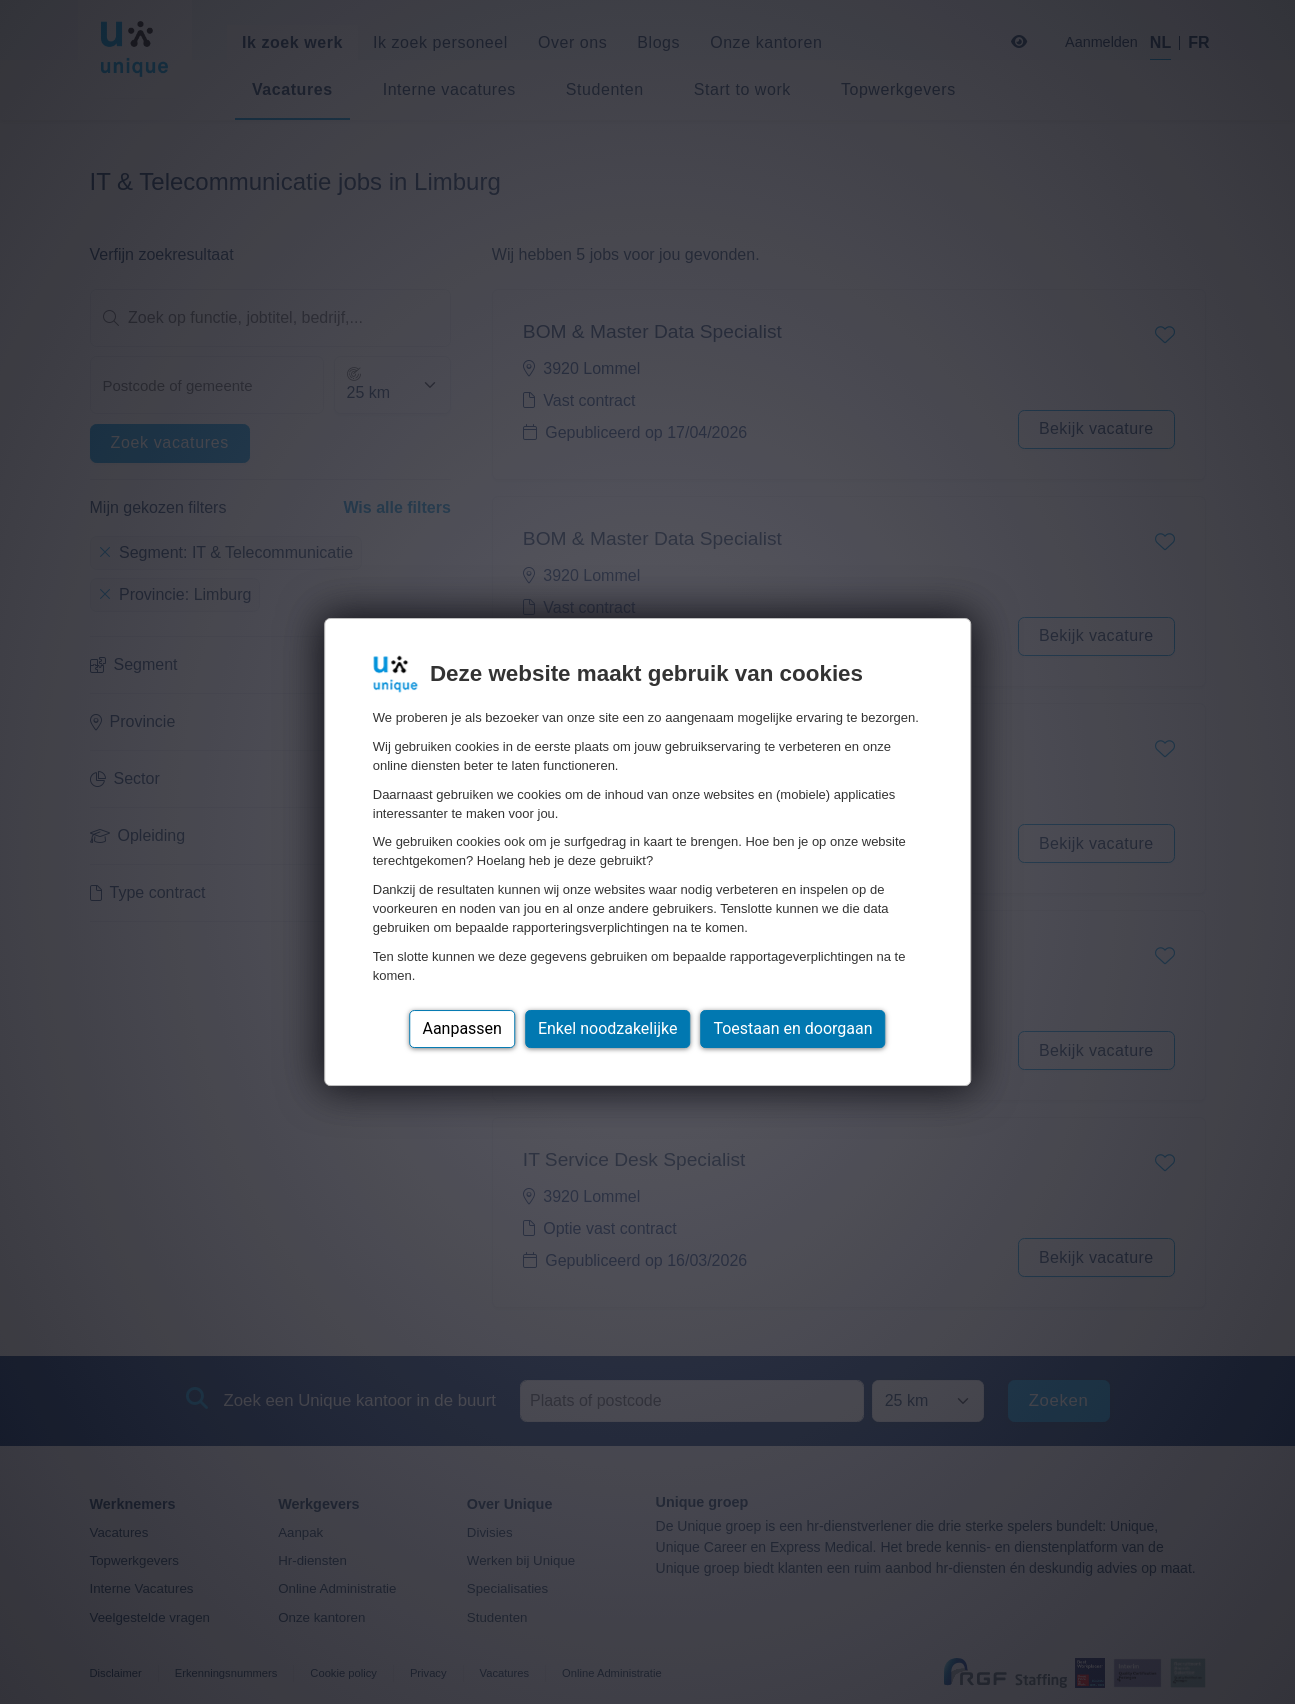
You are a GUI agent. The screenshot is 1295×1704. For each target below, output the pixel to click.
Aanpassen (462, 1028)
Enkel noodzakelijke (607, 1028)
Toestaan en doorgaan (792, 1028)
